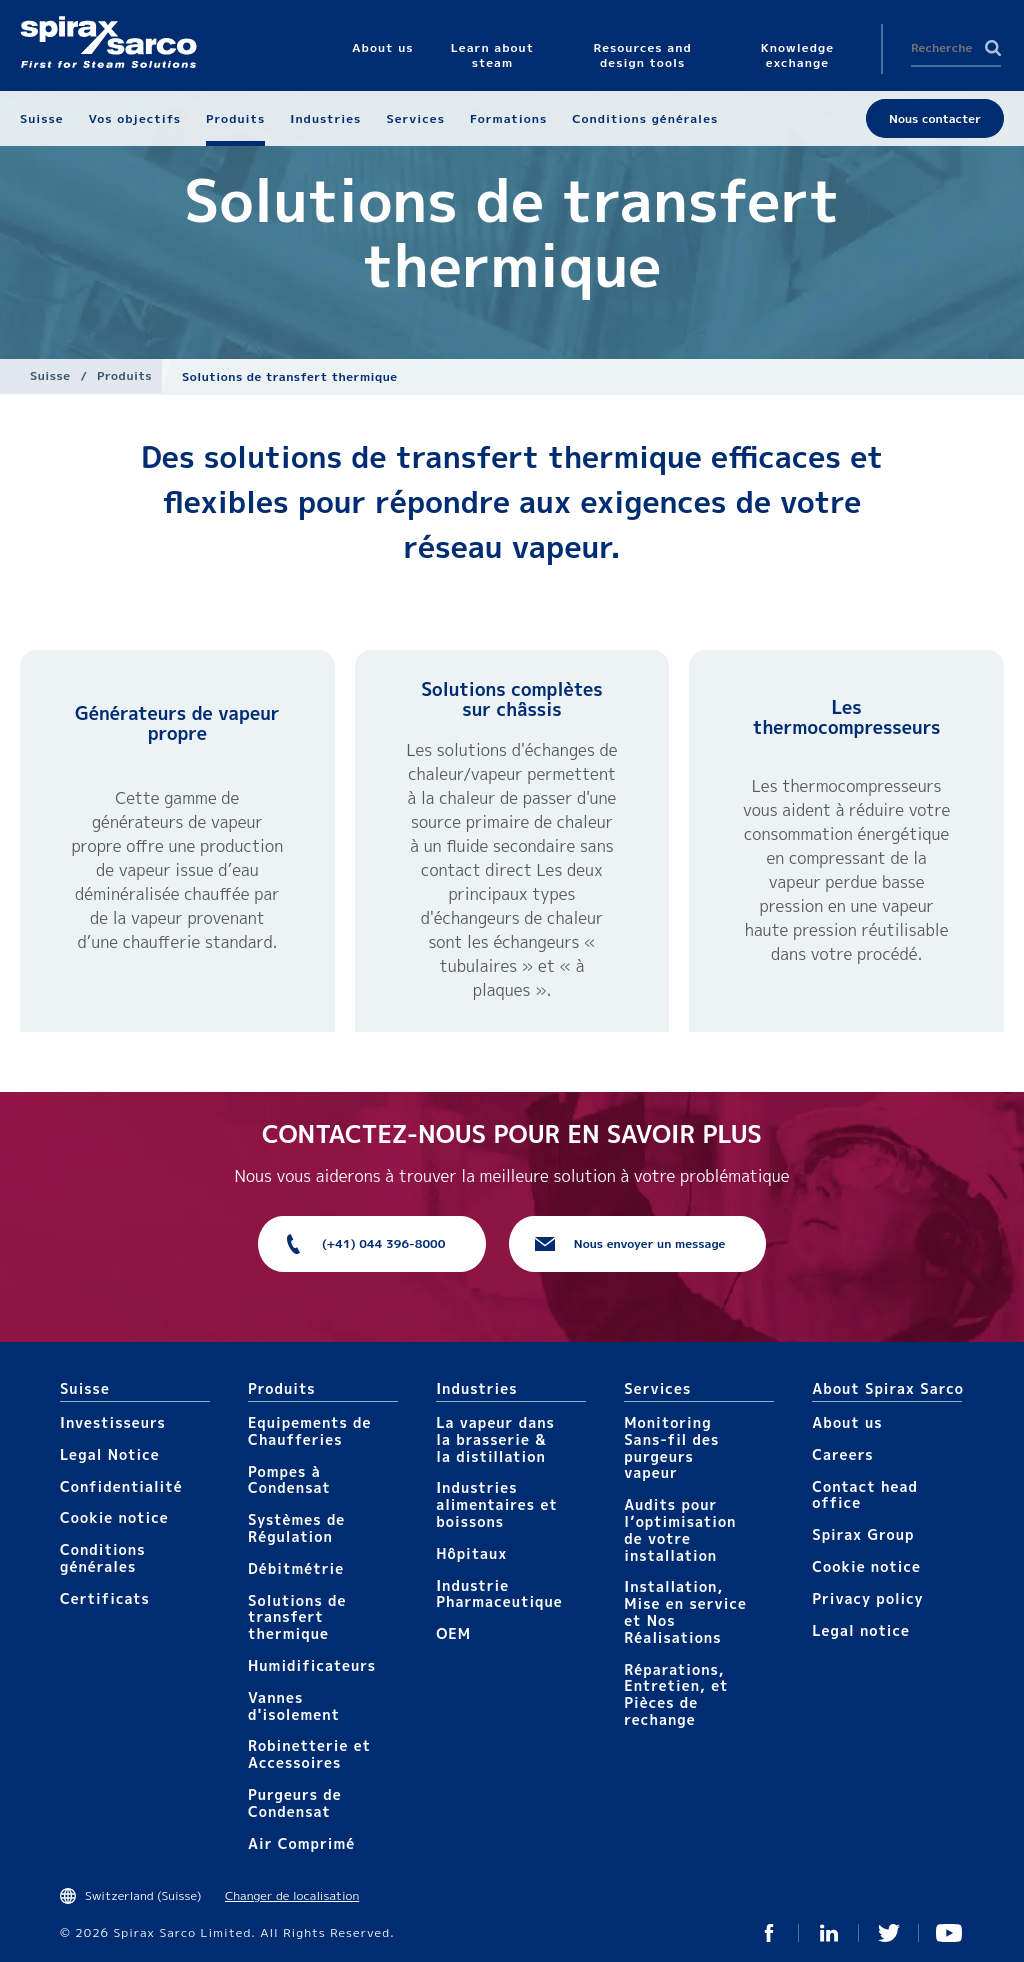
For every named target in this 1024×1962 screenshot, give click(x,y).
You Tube (949, 1933)
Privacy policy (868, 1598)
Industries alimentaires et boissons (497, 1504)
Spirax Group (863, 1534)
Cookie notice (114, 1517)
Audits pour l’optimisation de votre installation (680, 1529)
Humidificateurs (312, 1665)
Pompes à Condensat (289, 1480)
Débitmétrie (296, 1568)
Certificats (105, 1598)
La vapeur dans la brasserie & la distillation (495, 1439)
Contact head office (865, 1495)
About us (847, 1422)
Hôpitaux (471, 1553)
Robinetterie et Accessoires (309, 1754)
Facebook (769, 1933)
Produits (124, 375)
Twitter (889, 1933)
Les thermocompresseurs (847, 717)
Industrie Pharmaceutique (499, 1594)
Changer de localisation (292, 1895)
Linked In (829, 1933)
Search (993, 48)
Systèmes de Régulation (296, 1528)
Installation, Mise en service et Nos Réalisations (685, 1611)
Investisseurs (113, 1422)
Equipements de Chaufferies (309, 1431)
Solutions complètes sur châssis (512, 699)
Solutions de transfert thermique (297, 1617)
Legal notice (861, 1630)
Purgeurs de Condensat (295, 1803)
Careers (842, 1454)
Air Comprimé (301, 1843)
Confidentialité (121, 1486)
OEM (453, 1633)
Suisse (50, 375)
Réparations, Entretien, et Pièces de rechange (676, 1694)
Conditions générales (103, 1558)
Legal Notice (110, 1454)
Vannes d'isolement (294, 1706)
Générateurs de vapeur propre (177, 723)
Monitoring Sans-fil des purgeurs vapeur (671, 1447)
